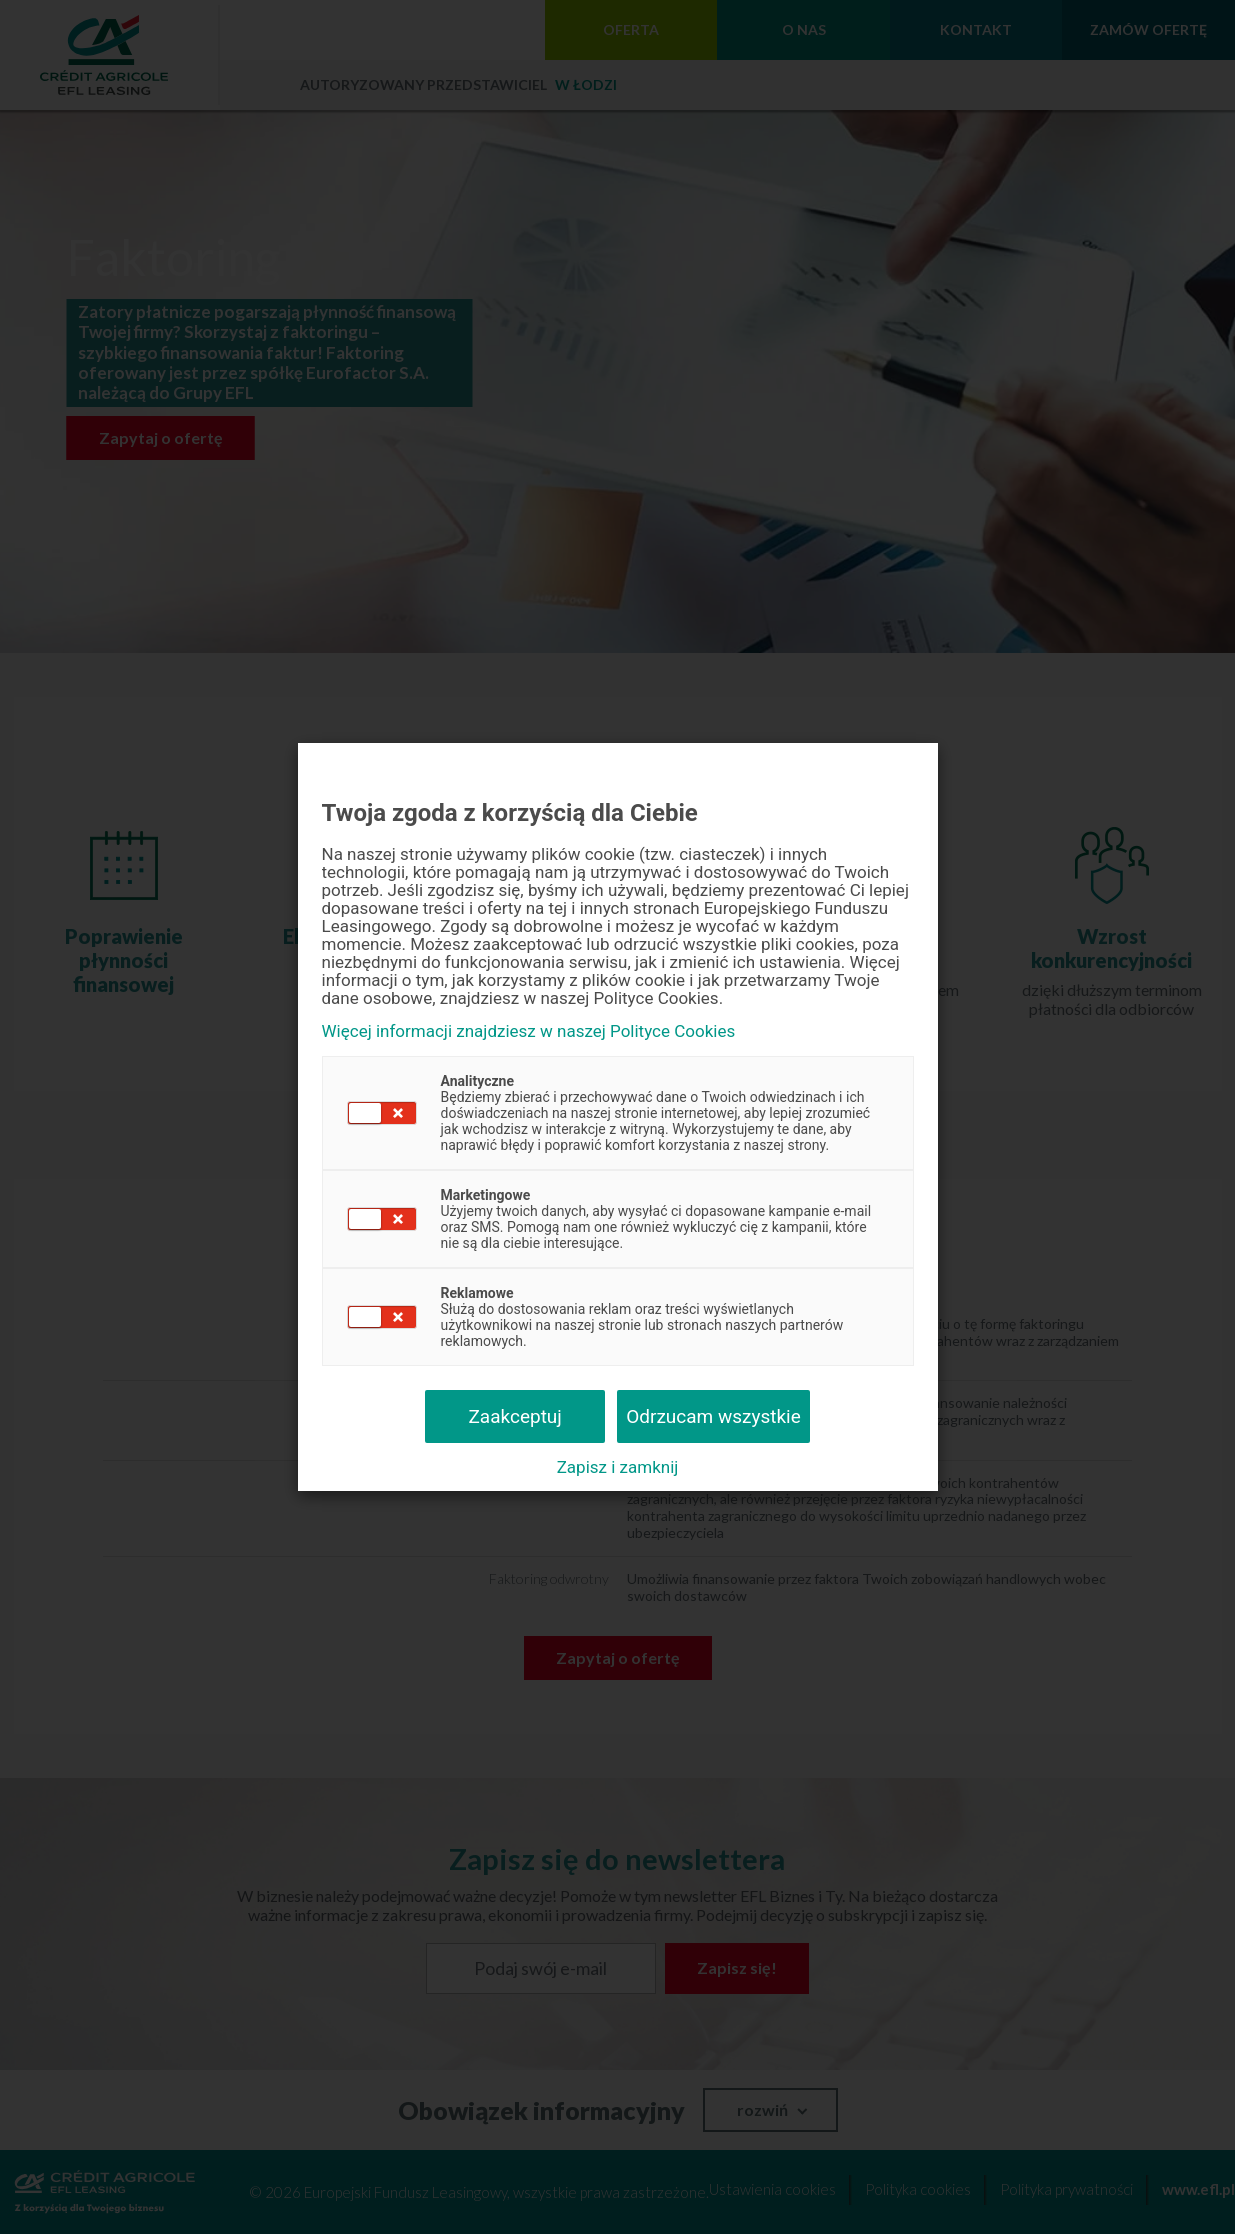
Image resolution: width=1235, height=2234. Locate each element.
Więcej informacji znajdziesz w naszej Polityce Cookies (529, 1031)
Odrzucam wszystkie (713, 1416)
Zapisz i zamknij (618, 1467)
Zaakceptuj (514, 1416)
